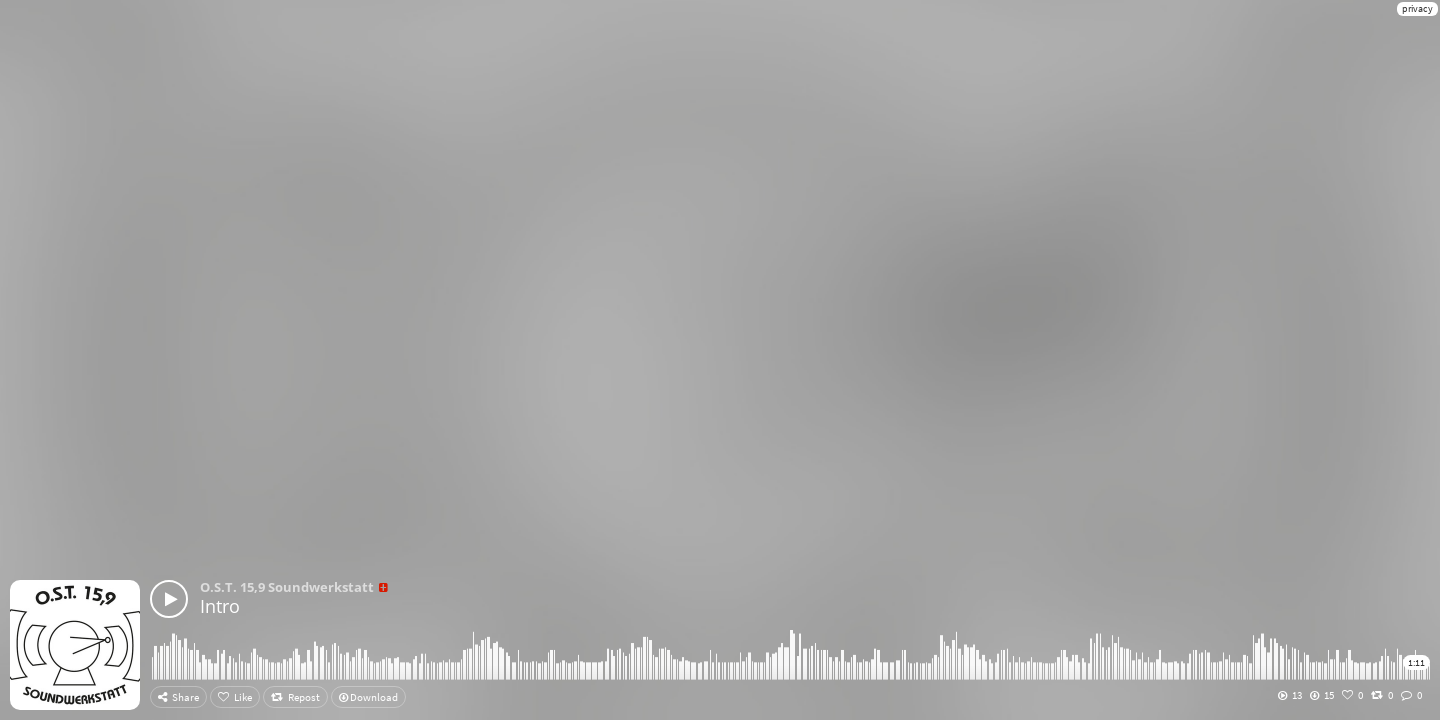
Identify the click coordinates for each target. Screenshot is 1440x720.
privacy (1417, 8)
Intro (220, 606)
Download (368, 697)
